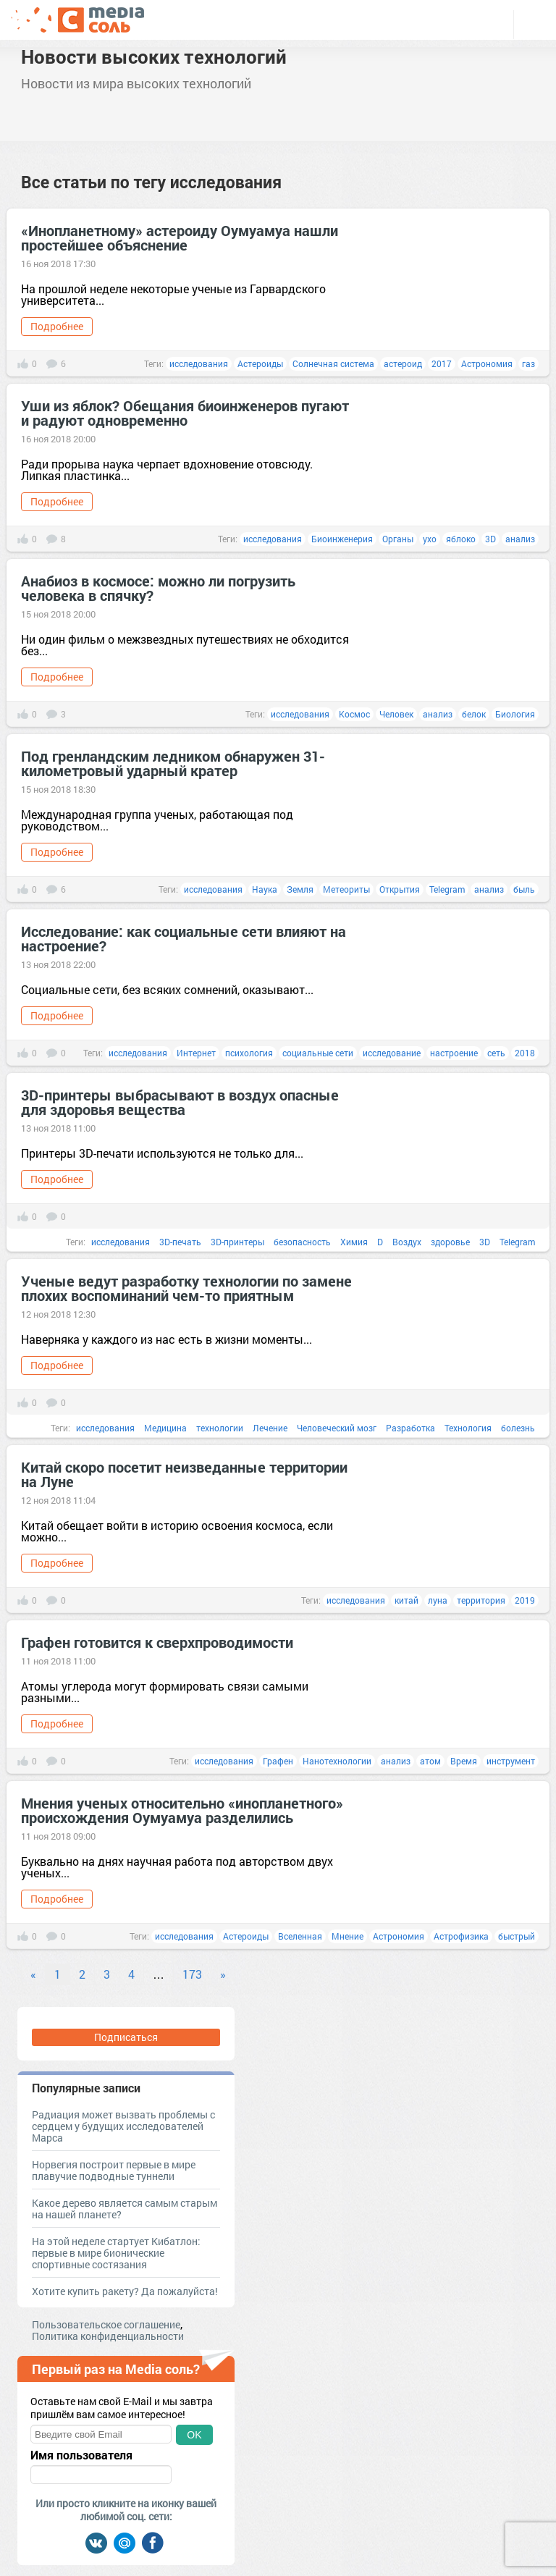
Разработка (410, 1428)
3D (490, 538)
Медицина (165, 1428)
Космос (354, 714)
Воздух (406, 1241)
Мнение (347, 1936)
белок (474, 714)
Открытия (399, 889)
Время (463, 1761)
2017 (441, 363)
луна (437, 1600)
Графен (278, 1761)
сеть (496, 1052)
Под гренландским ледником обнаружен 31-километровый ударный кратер (173, 763)
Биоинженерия (342, 538)
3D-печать (180, 1241)
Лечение (270, 1428)
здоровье (450, 1241)
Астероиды (260, 363)
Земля (300, 889)
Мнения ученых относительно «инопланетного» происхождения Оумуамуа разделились (182, 1810)
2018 (525, 1052)
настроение (454, 1052)
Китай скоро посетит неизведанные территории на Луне (184, 1474)
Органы (397, 538)
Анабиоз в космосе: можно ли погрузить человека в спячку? (158, 587)
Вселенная (300, 1936)
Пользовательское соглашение (106, 2324)
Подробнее (56, 326)
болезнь (518, 1428)
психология (249, 1052)
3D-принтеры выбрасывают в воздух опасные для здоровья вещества (180, 1101)
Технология (468, 1428)
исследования (198, 363)
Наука (264, 889)
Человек (396, 714)
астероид (403, 363)
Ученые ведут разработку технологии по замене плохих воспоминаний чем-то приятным (186, 1288)
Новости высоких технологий (154, 56)
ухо (430, 538)
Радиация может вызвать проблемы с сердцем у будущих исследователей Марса (123, 2126)
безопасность (302, 1241)
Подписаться (126, 2037)
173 (192, 1974)
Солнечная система (333, 363)
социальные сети (317, 1052)
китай (406, 1600)
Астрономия (487, 363)
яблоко (461, 538)
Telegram (447, 889)
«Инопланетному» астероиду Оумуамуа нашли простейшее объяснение (179, 237)
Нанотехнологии (337, 1761)
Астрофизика (461, 1936)
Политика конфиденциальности (108, 2336)
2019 (525, 1600)
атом (430, 1761)
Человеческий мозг (336, 1428)
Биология (515, 714)
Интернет (196, 1052)
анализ (520, 538)
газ (528, 363)
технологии (219, 1428)
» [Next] (223, 1974)
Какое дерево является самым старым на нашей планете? (124, 2208)
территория (481, 1600)
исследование (392, 1052)
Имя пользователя (81, 2455)
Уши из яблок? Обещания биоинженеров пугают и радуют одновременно (185, 412)
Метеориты (346, 889)
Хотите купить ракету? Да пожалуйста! (125, 2291)
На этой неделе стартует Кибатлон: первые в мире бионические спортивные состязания (116, 2252)
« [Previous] (33, 1974)
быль (524, 889)
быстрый (516, 1936)
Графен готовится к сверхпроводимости (157, 1642)
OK (194, 2435)
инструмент (510, 1761)
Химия (354, 1241)
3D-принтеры (237, 1241)
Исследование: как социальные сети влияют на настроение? (183, 938)
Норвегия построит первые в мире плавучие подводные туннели (113, 2170)
